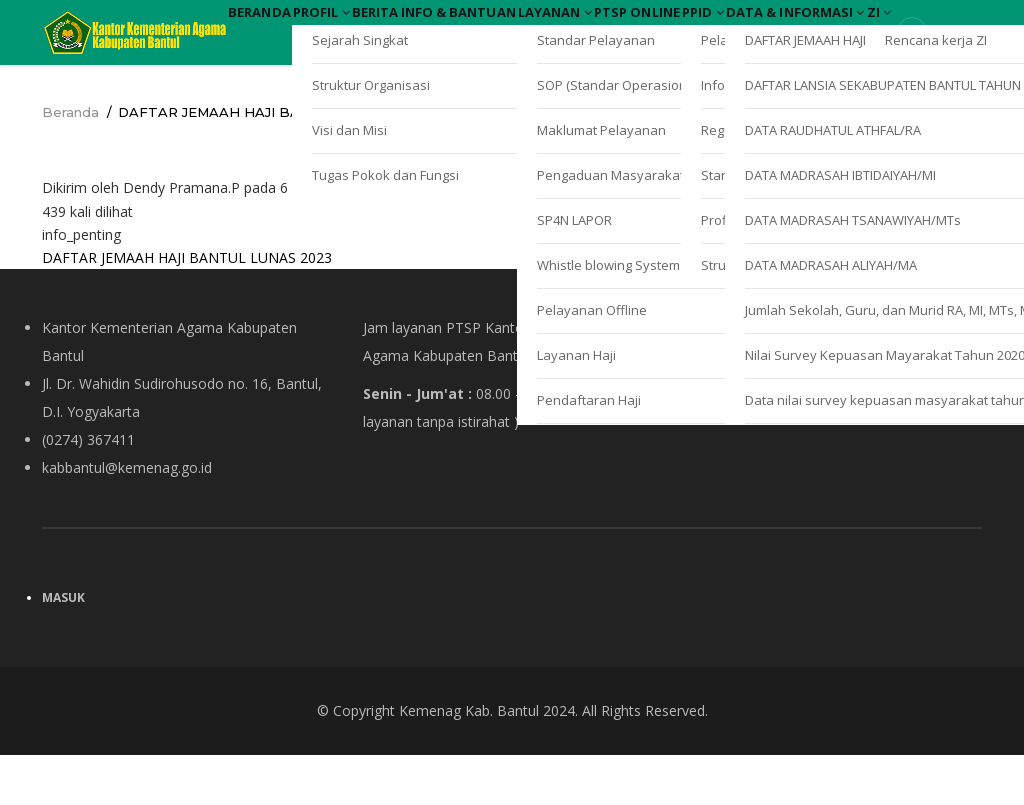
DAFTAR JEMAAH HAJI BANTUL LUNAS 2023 (187, 307)
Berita (452, 28)
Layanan (697, 28)
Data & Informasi (315, 85)
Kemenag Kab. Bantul (469, 760)
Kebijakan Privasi (739, 442)
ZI (431, 85)
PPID (908, 28)
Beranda (275, 28)
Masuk (63, 647)
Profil (368, 28)
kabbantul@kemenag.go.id (127, 517)
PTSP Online (810, 28)
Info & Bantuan (567, 28)
